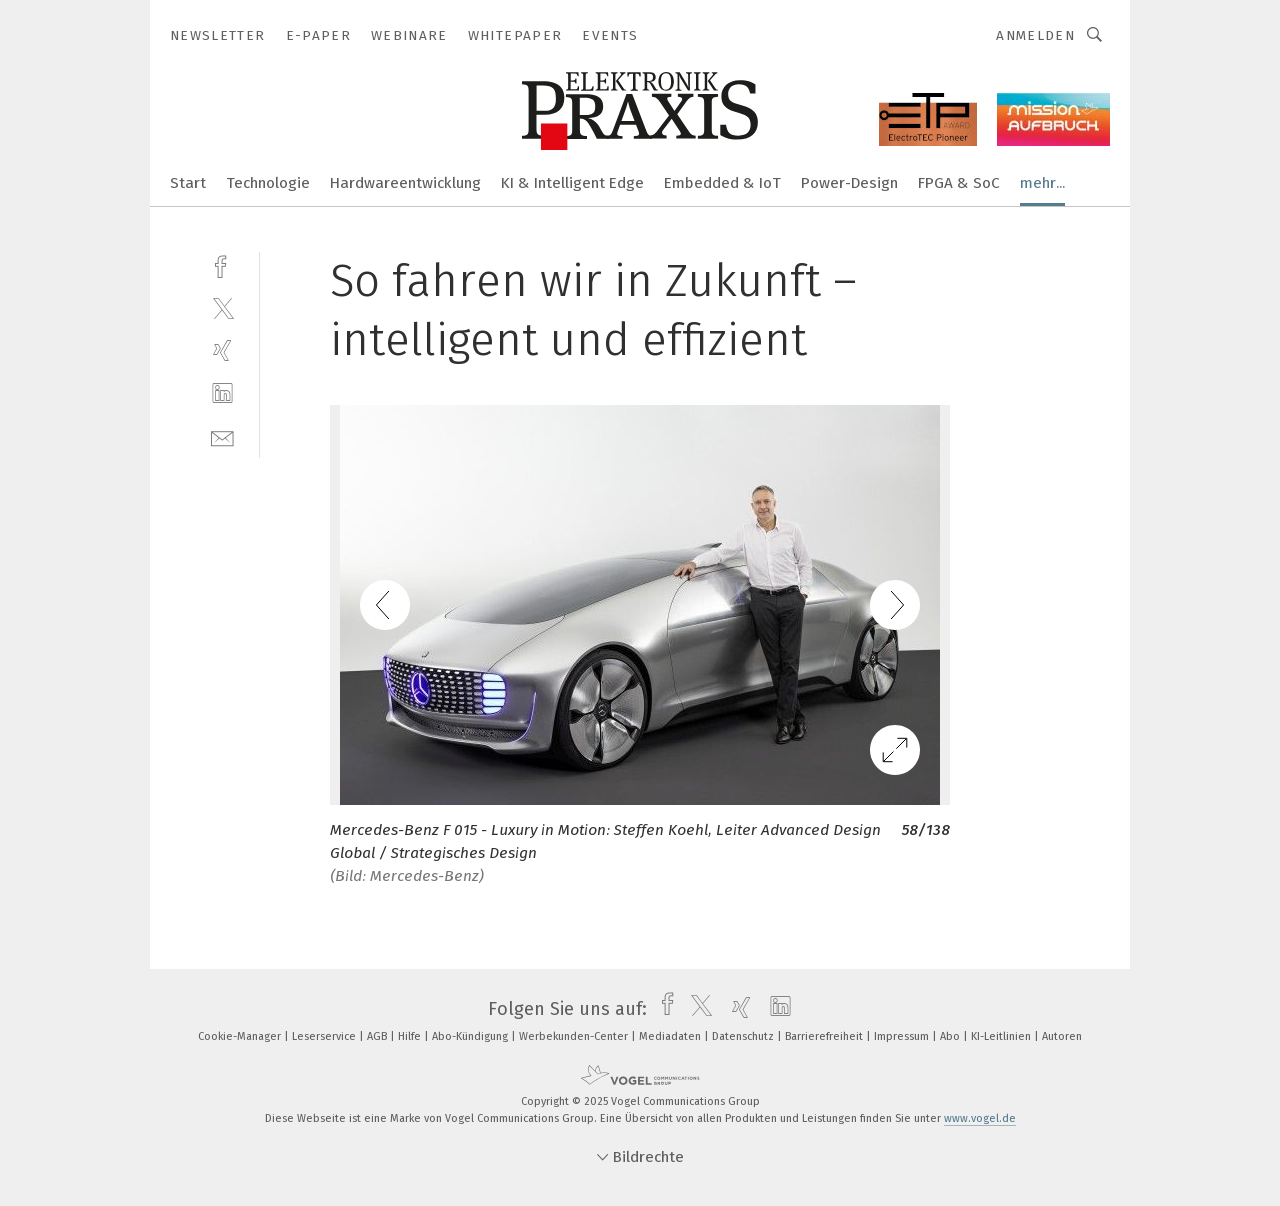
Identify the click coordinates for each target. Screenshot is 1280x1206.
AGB (378, 1036)
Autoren (1062, 1036)
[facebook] (222, 264)
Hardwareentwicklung (405, 183)
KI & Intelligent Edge (572, 183)
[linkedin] (222, 393)
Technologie (268, 183)
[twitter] (222, 307)
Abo (951, 1036)
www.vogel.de (980, 1118)
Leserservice (325, 1036)
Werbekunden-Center (575, 1036)
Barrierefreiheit (825, 1036)
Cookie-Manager (241, 1036)
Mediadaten (671, 1036)
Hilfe (411, 1036)
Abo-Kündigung (471, 1036)
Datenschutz (744, 1036)
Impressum (903, 1036)
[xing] (222, 350)
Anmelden (1035, 35)
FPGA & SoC (959, 183)
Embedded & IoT (722, 183)
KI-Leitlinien (1002, 1036)
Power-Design (849, 183)
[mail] (222, 436)
